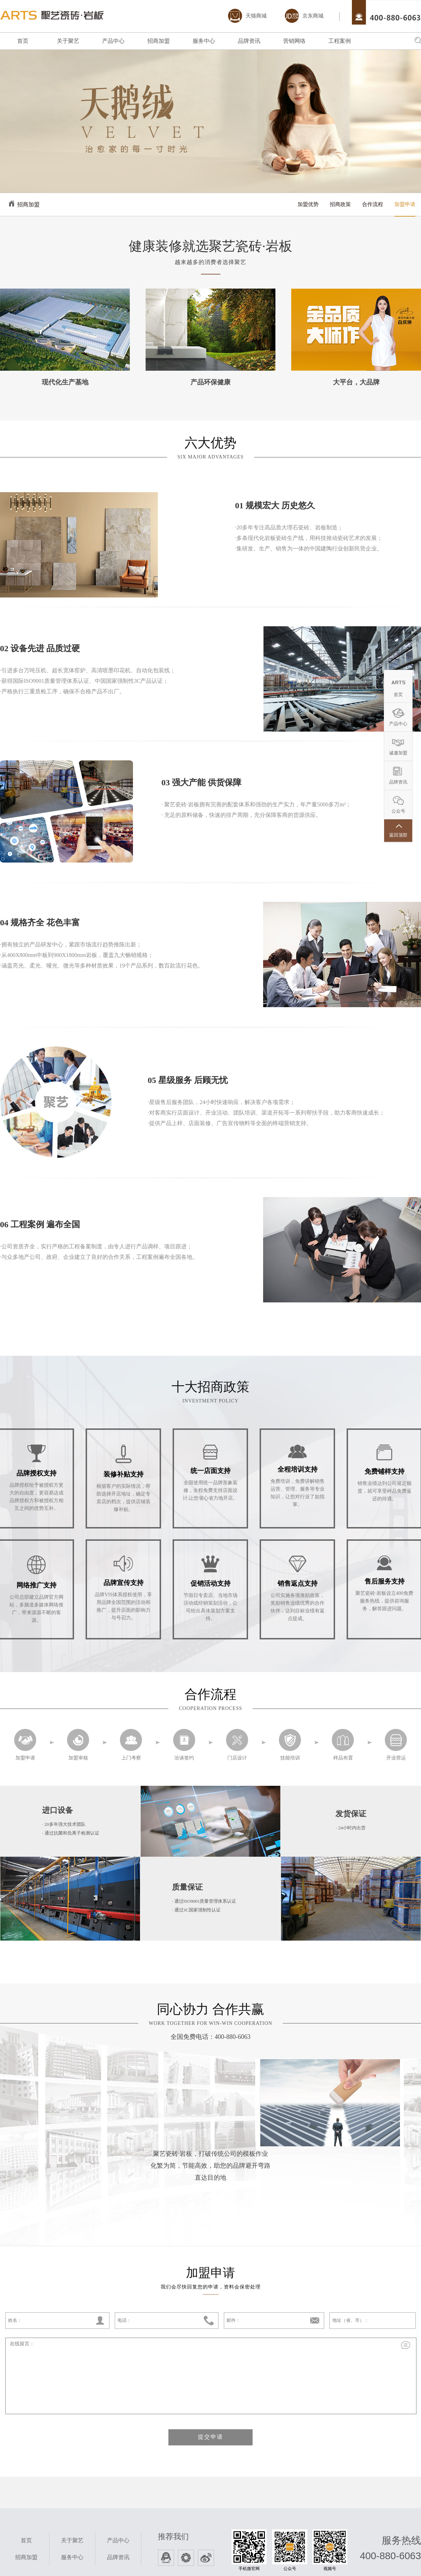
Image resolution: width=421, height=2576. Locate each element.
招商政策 (340, 204)
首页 (22, 41)
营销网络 (294, 41)
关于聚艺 (68, 41)
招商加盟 (158, 41)
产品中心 (113, 41)
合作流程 (372, 204)
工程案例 (339, 41)
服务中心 (204, 41)
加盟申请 (404, 204)
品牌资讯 (249, 41)
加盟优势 (308, 204)
